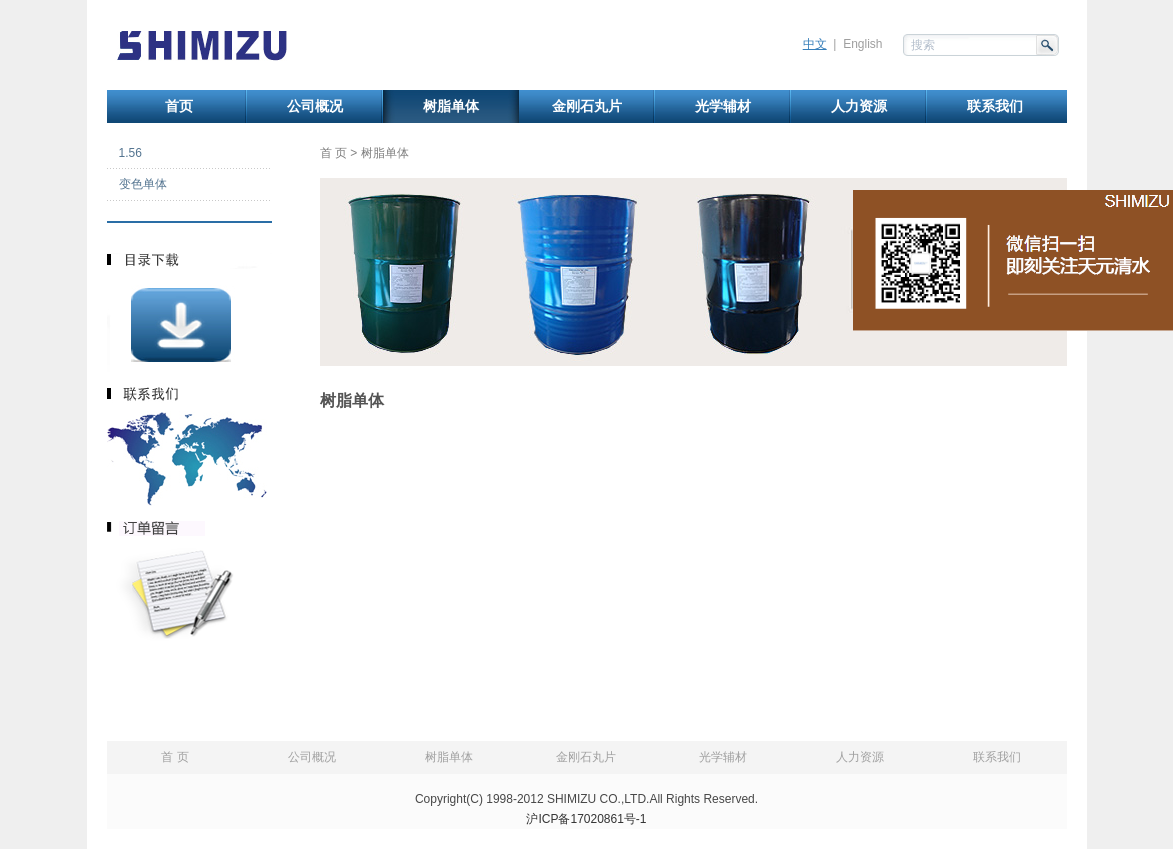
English (862, 44)
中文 (815, 44)
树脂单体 (451, 106)
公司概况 (315, 106)
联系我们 (995, 106)
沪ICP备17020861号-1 (586, 819)
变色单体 (143, 184)
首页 (179, 106)
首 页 (333, 153)
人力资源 (859, 106)
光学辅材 (723, 106)
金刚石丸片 (587, 106)
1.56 (130, 153)
